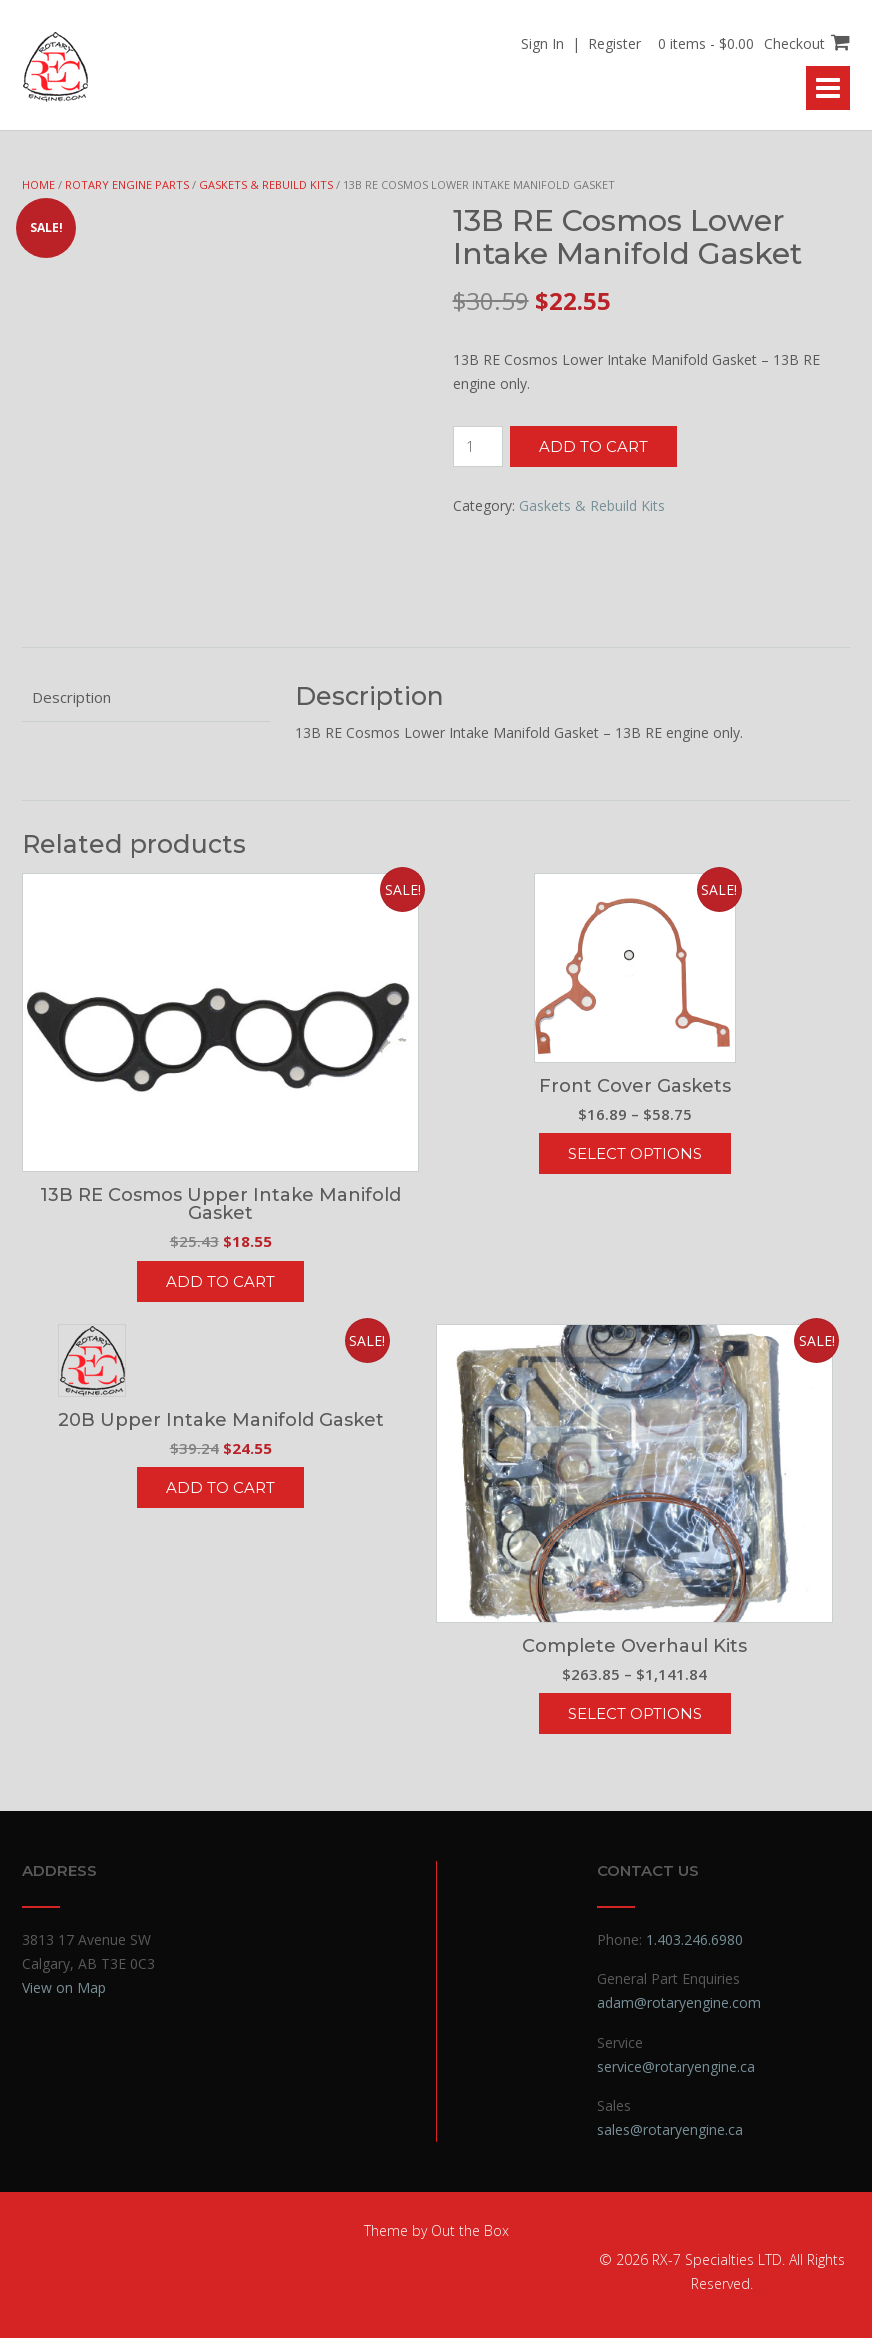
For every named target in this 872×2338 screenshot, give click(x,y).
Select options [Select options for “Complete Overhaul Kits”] (635, 1713)
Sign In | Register (581, 43)
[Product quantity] (478, 446)
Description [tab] (71, 697)
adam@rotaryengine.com (679, 2002)
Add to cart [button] (220, 1281)
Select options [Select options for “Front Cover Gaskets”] (635, 1153)
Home (38, 184)
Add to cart (593, 446)
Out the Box (470, 2230)
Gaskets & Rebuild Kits (266, 184)
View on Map (64, 1987)
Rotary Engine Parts (127, 184)
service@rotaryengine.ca (676, 2066)
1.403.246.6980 (694, 1939)
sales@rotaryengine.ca (670, 2129)
